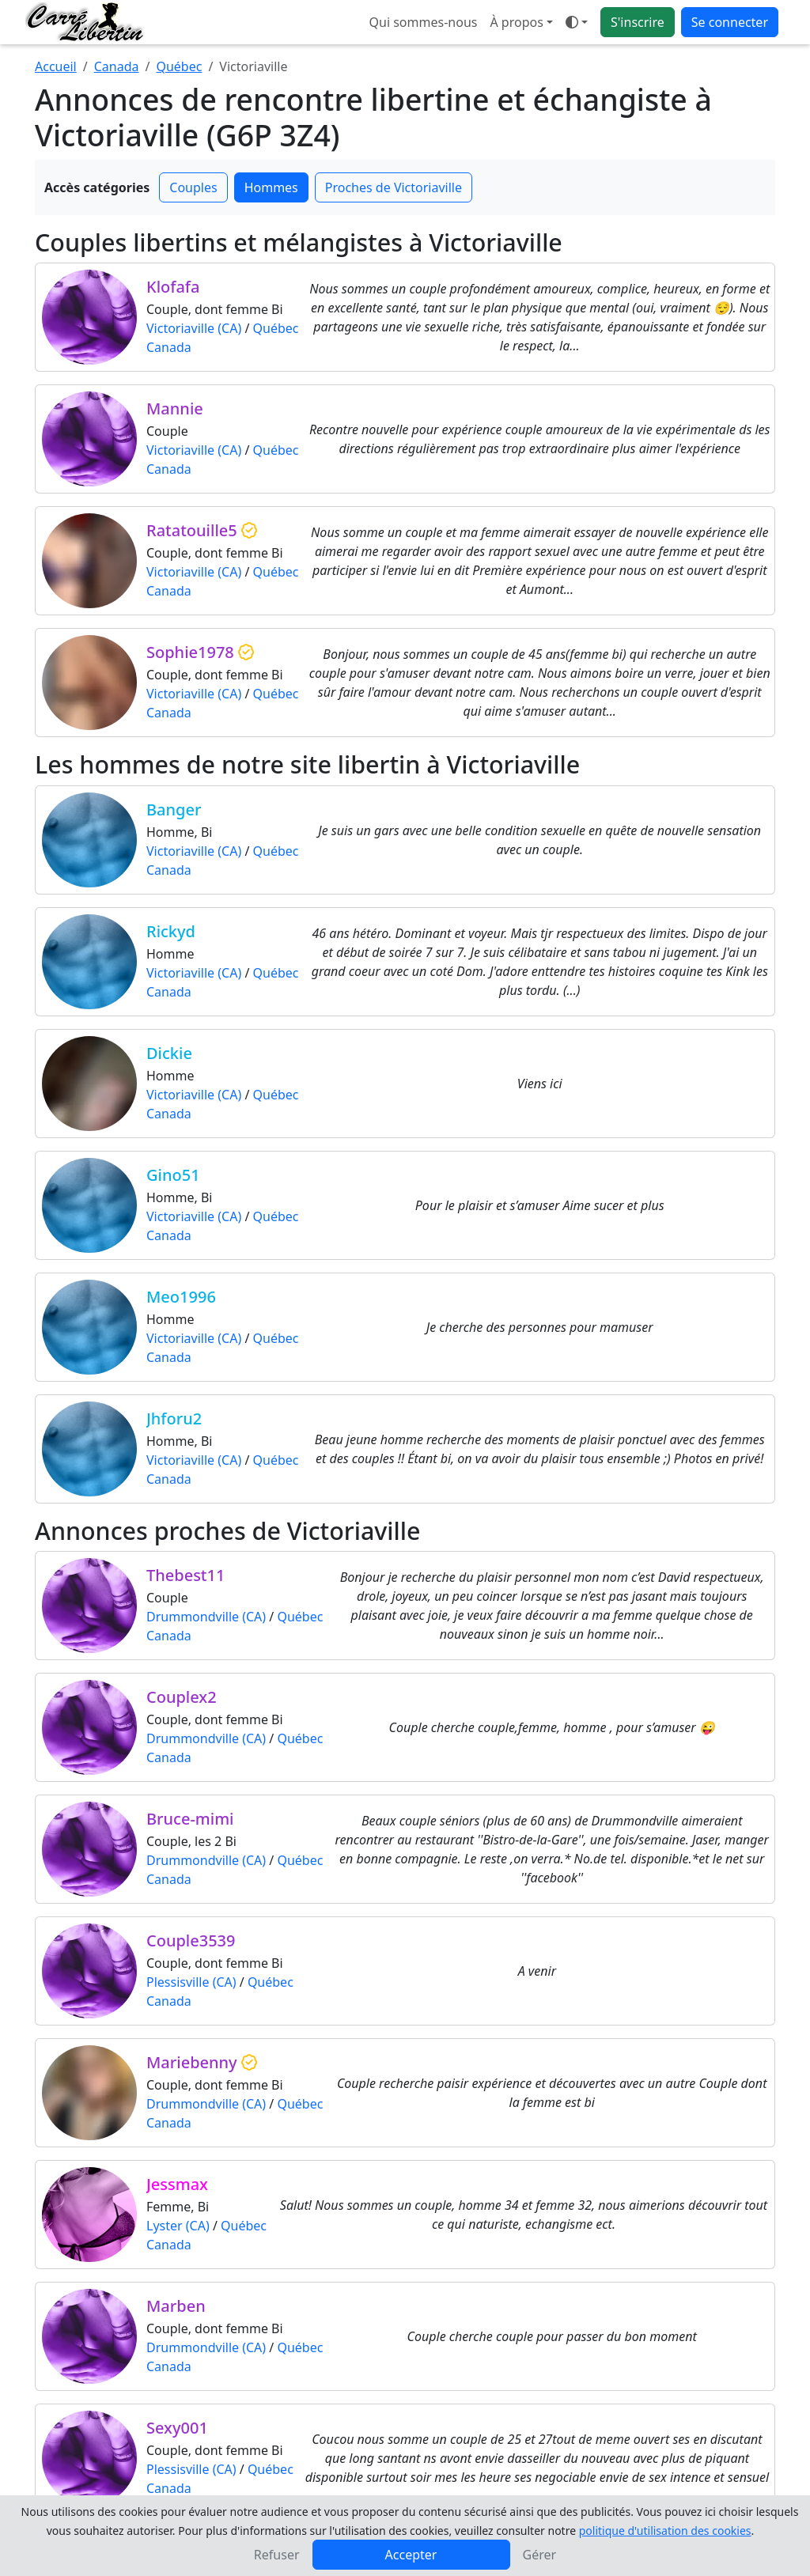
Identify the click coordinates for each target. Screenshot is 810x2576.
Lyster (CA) (178, 2225)
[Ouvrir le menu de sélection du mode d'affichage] (576, 22)
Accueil (56, 66)
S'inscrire (637, 22)
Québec (179, 66)
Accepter (411, 2554)
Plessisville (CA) (191, 1982)
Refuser (277, 2554)
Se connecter (729, 22)
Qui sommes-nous (423, 22)
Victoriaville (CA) (193, 328)
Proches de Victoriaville (393, 187)
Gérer (540, 2554)
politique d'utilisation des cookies (665, 2530)
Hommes (271, 187)
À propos (516, 22)
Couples (193, 187)
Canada (116, 66)
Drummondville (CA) (206, 1616)
